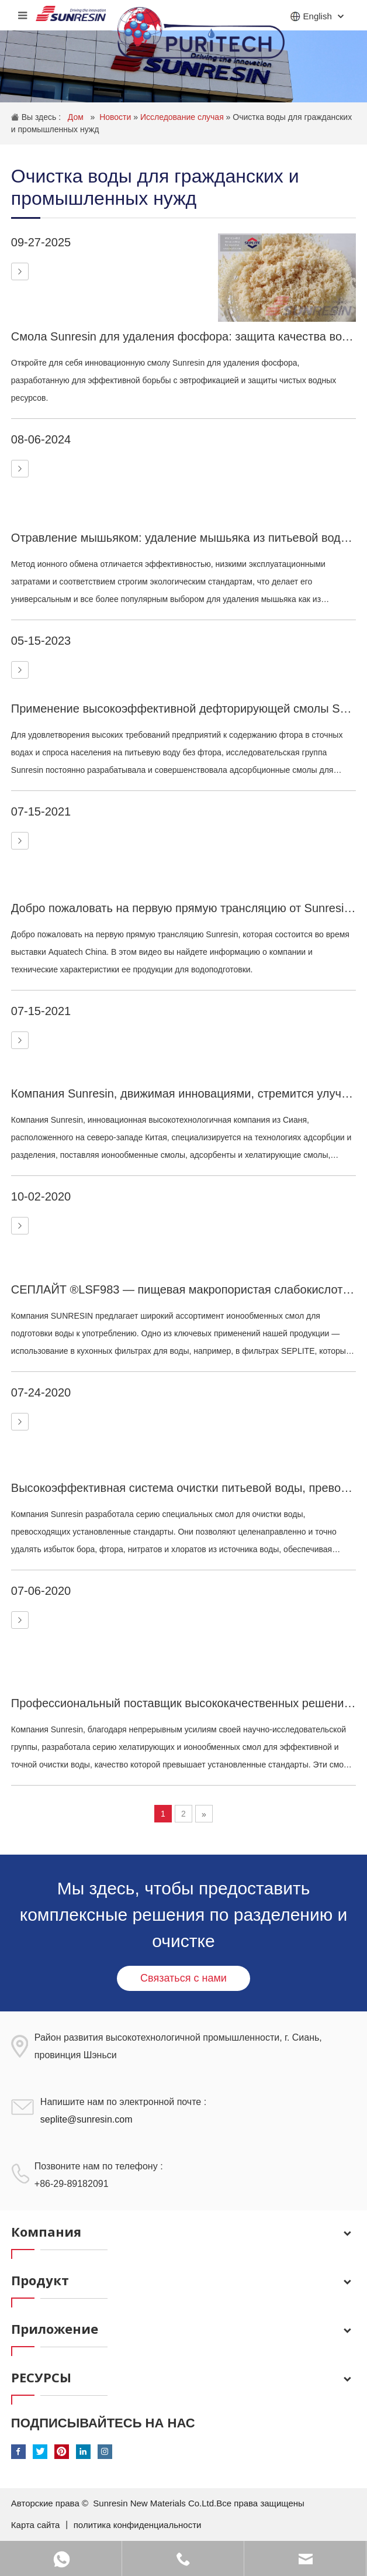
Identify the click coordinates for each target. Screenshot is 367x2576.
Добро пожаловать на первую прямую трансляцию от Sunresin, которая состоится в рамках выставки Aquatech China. (183, 908)
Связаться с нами (183, 1978)
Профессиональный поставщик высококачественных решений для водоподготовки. (183, 1703)
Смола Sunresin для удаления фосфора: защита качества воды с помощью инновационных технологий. (183, 336)
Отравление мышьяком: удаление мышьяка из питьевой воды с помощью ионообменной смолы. (183, 537)
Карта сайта (37, 2525)
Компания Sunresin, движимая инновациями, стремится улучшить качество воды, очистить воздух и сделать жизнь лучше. (183, 1093)
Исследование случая (183, 117)
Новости (116, 117)
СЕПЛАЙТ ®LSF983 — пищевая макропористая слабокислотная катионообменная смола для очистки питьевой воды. (183, 1289)
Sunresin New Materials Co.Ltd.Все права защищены (198, 2503)
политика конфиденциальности (138, 2525)
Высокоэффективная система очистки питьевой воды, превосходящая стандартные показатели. (183, 1487)
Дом (77, 117)
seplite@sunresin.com (86, 2119)
